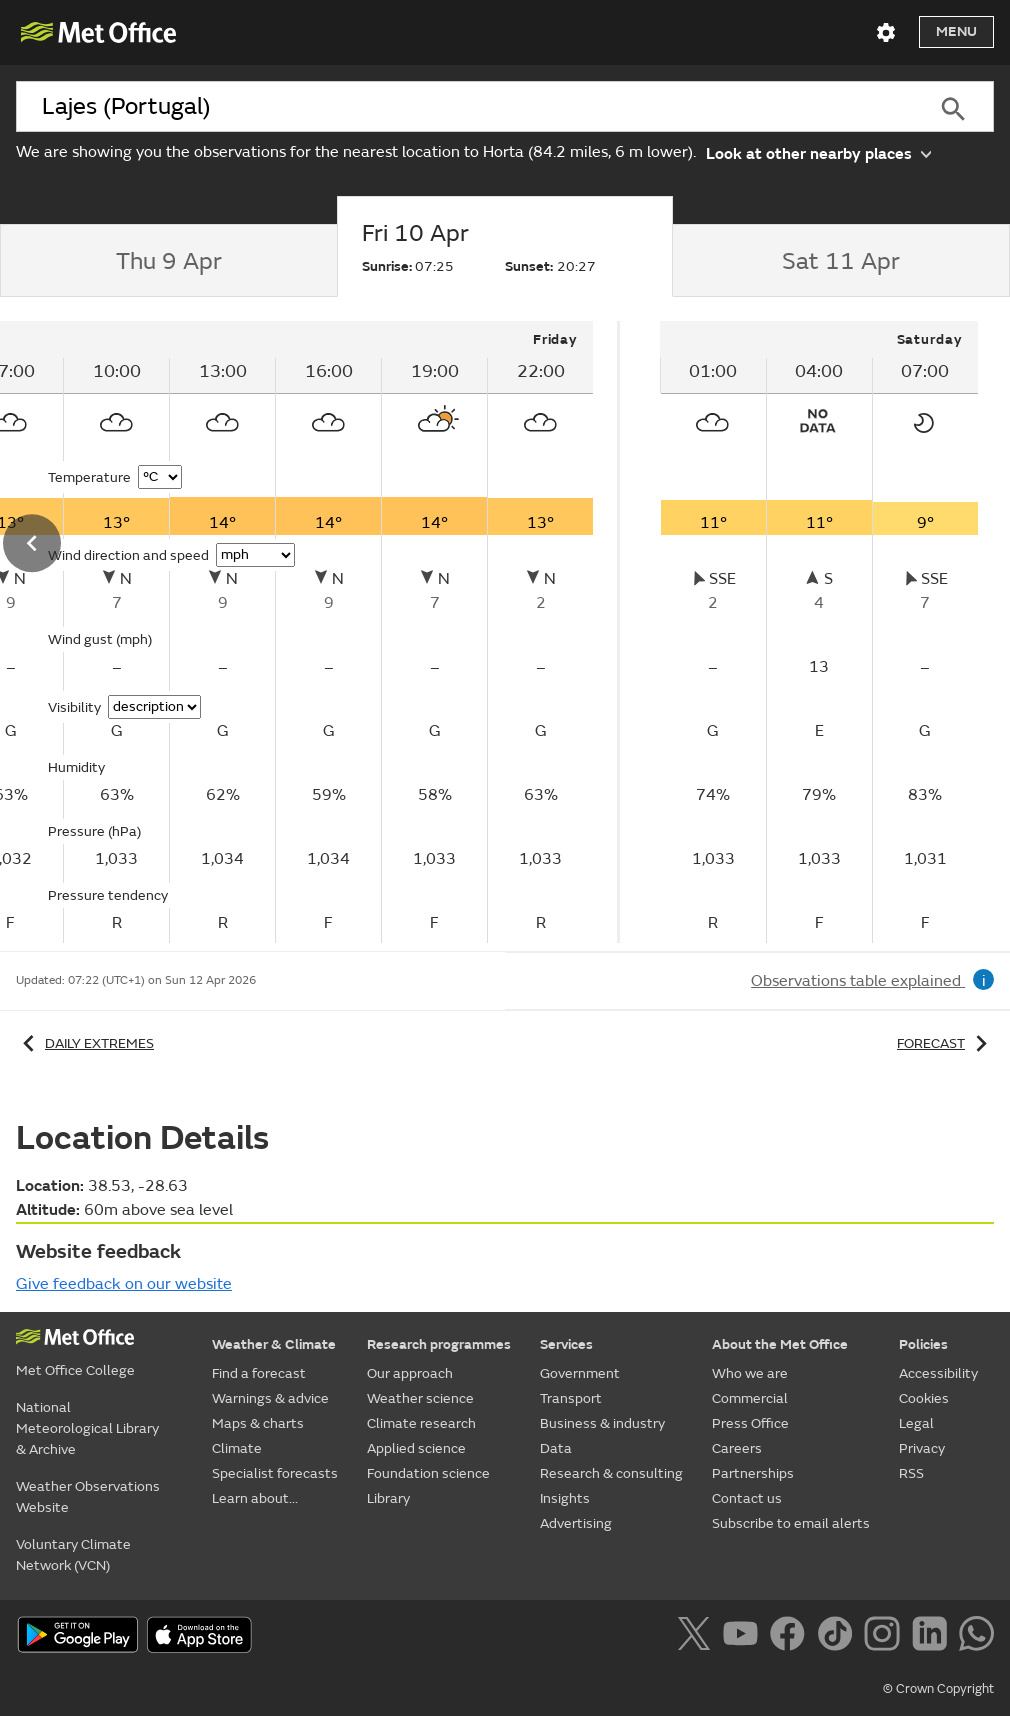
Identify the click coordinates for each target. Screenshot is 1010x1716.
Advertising (576, 1523)
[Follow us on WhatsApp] (976, 1637)
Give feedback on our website (124, 1284)
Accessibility (938, 1373)
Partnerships (753, 1473)
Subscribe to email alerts (791, 1523)
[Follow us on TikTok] (838, 1637)
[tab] (168, 261)
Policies (923, 1344)
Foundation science (428, 1473)
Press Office (750, 1423)
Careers (737, 1448)
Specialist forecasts (275, 1473)
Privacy (922, 1448)
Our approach (410, 1373)
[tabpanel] (819, 632)
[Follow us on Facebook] (791, 1637)
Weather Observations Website (88, 1497)
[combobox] (464, 107)
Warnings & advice (270, 1398)
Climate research (421, 1423)
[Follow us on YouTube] (744, 1637)
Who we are (750, 1373)
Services (566, 1344)
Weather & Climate (274, 1344)
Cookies (924, 1398)
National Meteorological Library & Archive (87, 1428)
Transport (571, 1398)
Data (556, 1448)
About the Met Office (780, 1344)
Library (388, 1498)
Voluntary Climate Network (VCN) (73, 1555)
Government (580, 1373)
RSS (911, 1473)
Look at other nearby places (818, 152)
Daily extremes (85, 1043)
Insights (565, 1498)
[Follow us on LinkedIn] (933, 1637)
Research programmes (439, 1344)
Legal (916, 1423)
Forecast (945, 1043)
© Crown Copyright (938, 1689)
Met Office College (75, 1370)
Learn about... (255, 1498)
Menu (956, 31)
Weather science (420, 1398)
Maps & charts (258, 1423)
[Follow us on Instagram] (885, 1637)
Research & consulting (611, 1473)
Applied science (416, 1448)
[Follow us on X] (697, 1637)
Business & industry (602, 1423)
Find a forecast (259, 1373)
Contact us (747, 1498)
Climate (237, 1448)
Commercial (750, 1398)
